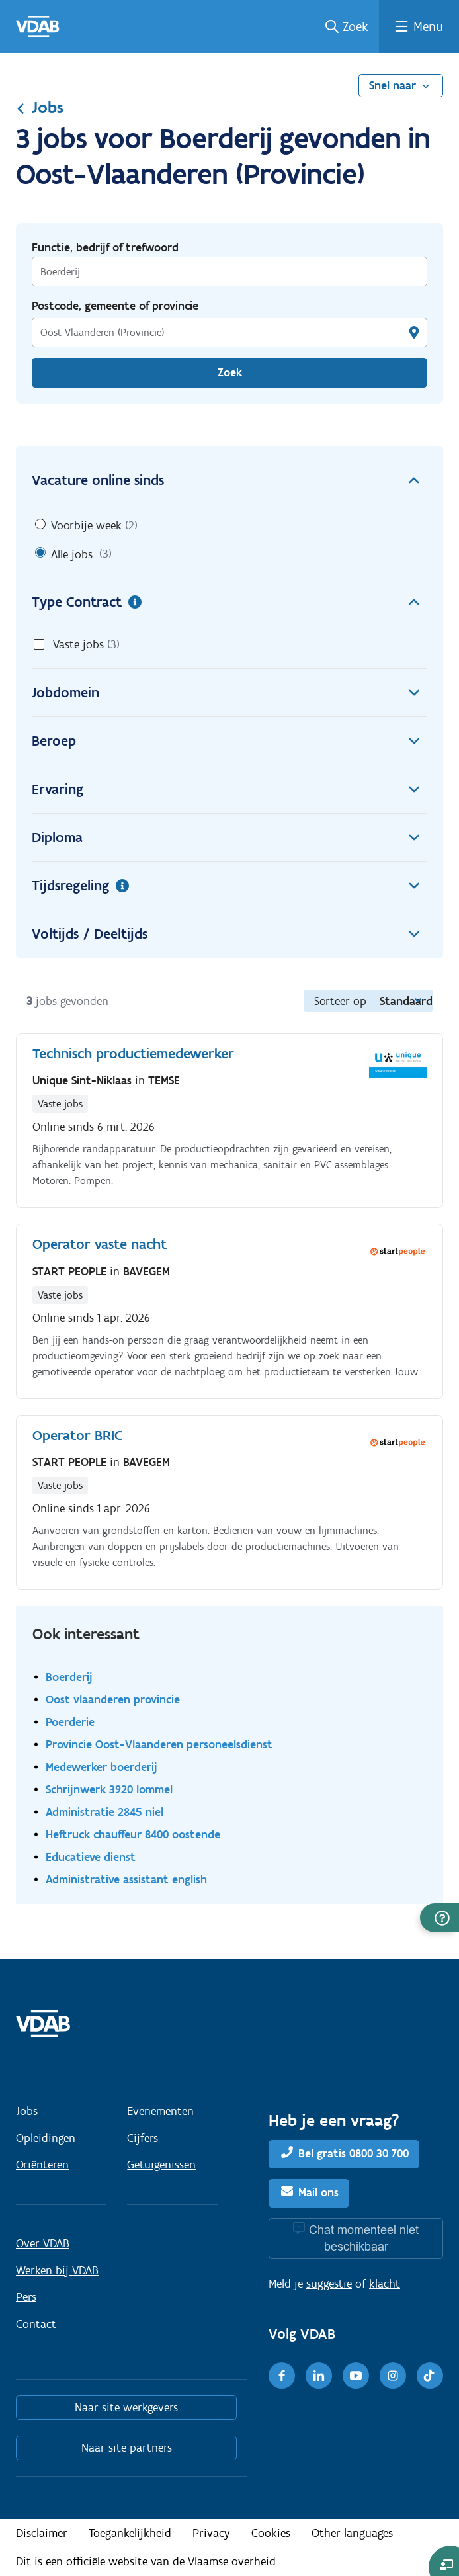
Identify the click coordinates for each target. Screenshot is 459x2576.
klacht (384, 2283)
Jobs (39, 107)
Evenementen (160, 2111)
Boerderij (69, 1677)
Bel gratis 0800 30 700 (353, 2153)
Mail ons (318, 2192)
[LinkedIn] (319, 2375)
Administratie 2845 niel (104, 1812)
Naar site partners (126, 2447)
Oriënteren (42, 2164)
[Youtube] (356, 2375)
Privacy (211, 2533)
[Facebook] (282, 2375)
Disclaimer (41, 2533)
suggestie (329, 2283)
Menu (428, 26)
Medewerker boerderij (101, 1767)
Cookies (270, 2533)
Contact (36, 2324)
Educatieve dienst (91, 1857)
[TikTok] (430, 2375)
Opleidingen (45, 2138)
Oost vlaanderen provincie (113, 1699)
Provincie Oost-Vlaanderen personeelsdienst (159, 1744)
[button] (439, 1917)
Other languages (352, 2533)
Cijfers (142, 2138)
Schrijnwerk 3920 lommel (109, 1789)
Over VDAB (42, 2243)
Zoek (355, 26)
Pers (26, 2297)
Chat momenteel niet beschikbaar (364, 2238)
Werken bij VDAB (57, 2270)
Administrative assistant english (126, 1879)
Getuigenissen (161, 2164)
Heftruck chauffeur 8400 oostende (133, 1834)
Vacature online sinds (229, 480)
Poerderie (70, 1722)
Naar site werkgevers (126, 2407)
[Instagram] (393, 2375)
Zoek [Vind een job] (230, 372)
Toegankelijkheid (130, 2533)
